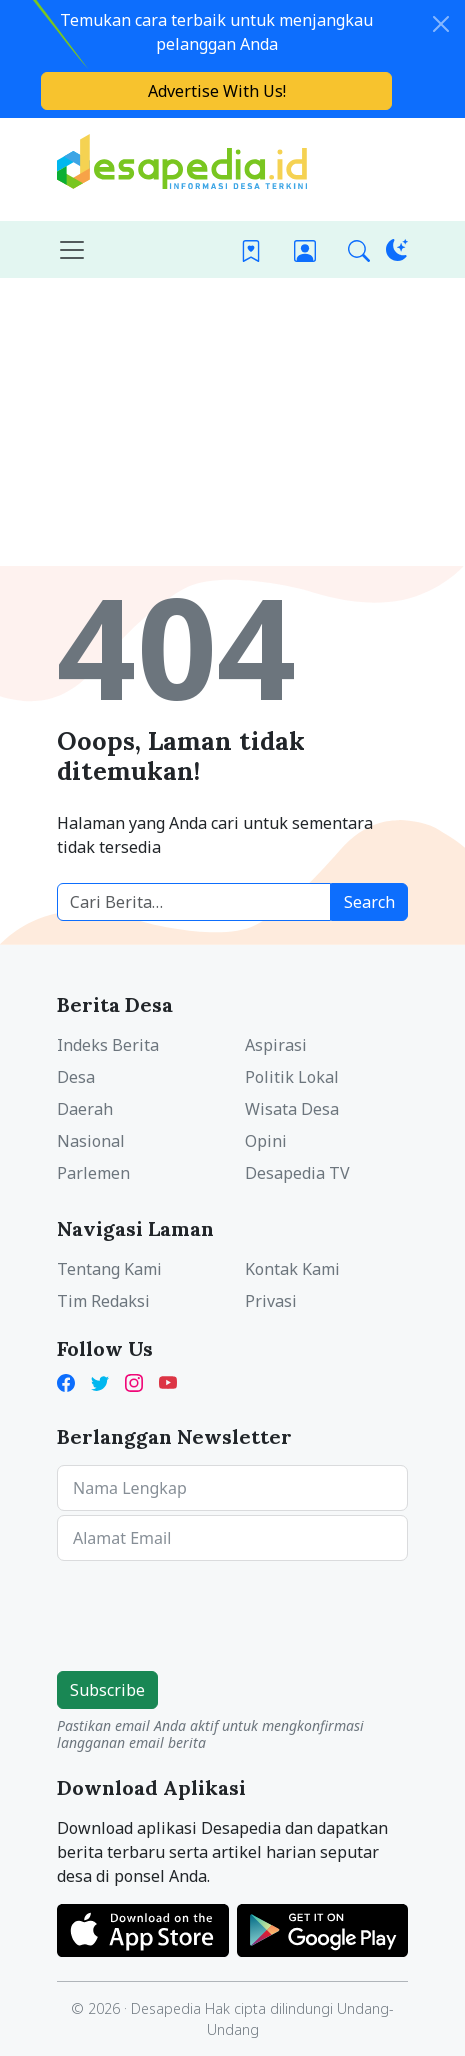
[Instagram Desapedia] (134, 1381)
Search (369, 902)
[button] (359, 249)
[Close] (441, 24)
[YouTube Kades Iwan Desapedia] (168, 1381)
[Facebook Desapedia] (70, 1381)
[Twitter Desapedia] (100, 1381)
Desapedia (166, 2008)
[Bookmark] (251, 249)
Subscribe (107, 1690)
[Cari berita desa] (194, 902)
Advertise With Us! (217, 91)
